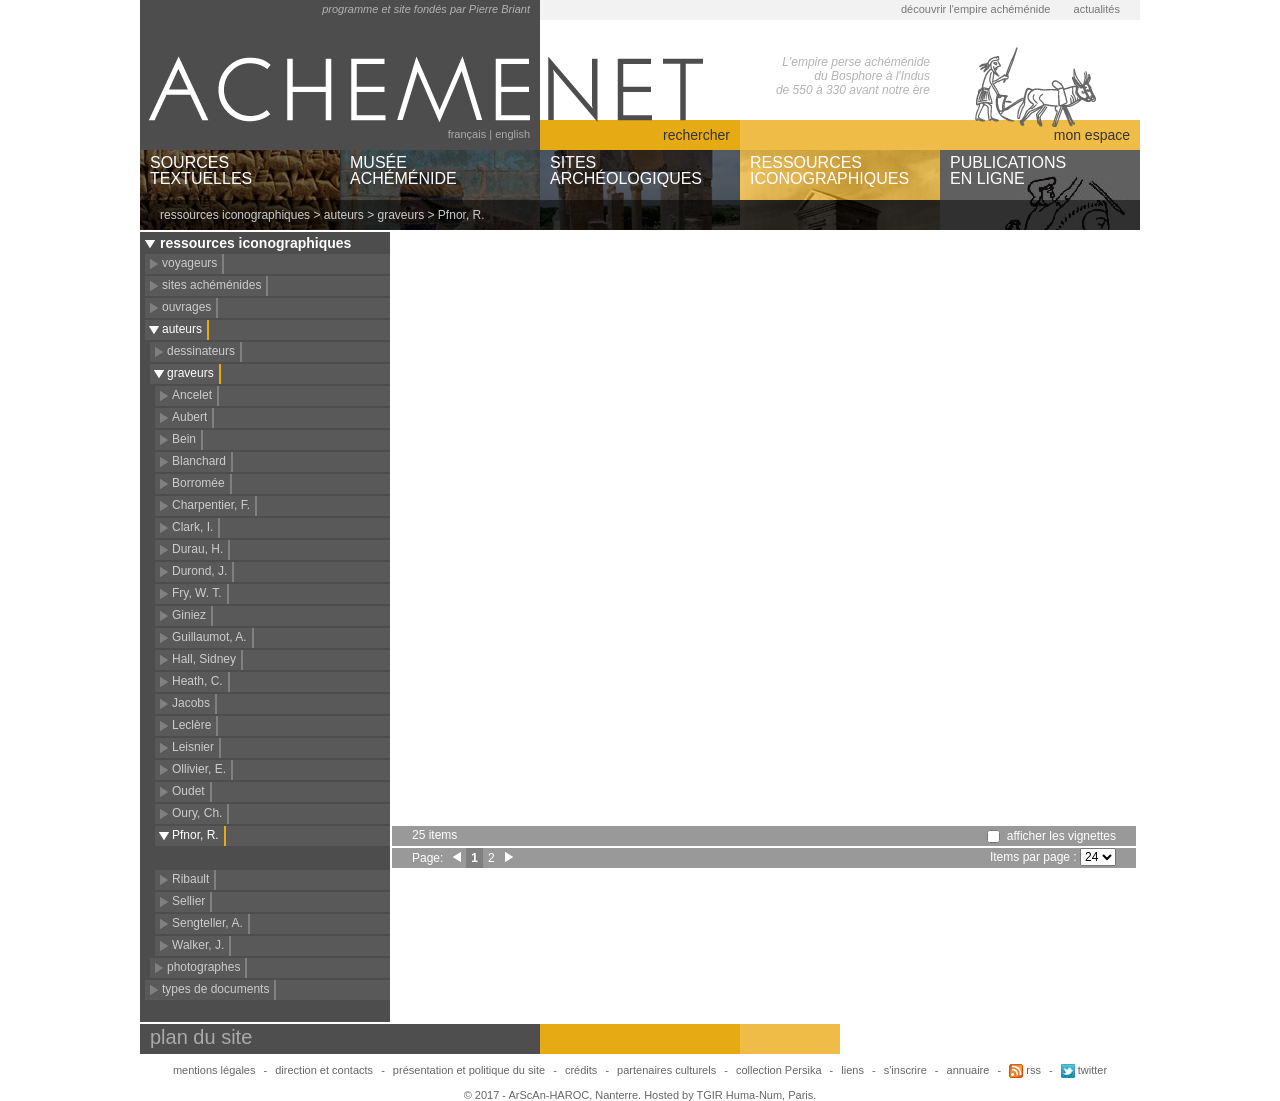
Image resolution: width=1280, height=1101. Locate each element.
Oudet (188, 791)
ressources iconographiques (235, 215)
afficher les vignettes (1061, 836)
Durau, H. (197, 549)
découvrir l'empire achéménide (975, 9)
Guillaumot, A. (209, 637)
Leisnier (193, 747)
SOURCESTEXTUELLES (201, 170)
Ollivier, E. (199, 769)
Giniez (189, 615)
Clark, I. (192, 527)
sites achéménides (211, 285)
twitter (1084, 1070)
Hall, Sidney (204, 659)
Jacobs (191, 703)
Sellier (188, 901)
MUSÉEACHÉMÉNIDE (403, 170)
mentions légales (214, 1070)
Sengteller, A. (207, 923)
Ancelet (192, 395)
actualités (1097, 9)
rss (1025, 1070)
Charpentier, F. (211, 505)
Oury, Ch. (197, 813)
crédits (581, 1070)
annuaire (968, 1070)
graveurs (401, 215)
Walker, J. (198, 945)
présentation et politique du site (469, 1070)
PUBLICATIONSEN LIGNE (1008, 170)
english (512, 134)
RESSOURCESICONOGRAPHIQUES (829, 170)
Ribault (190, 879)
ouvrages (186, 307)
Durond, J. (199, 571)
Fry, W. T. (197, 593)
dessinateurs (201, 351)
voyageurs (189, 263)
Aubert (189, 417)
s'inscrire (905, 1070)
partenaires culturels (666, 1070)
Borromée (198, 483)
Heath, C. (197, 681)
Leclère (191, 725)
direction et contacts (324, 1070)
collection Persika (779, 1070)
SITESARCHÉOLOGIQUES (626, 170)
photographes (203, 967)
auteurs (344, 215)
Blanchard (199, 461)
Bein (184, 439)
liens (852, 1070)
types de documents (215, 989)
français (467, 134)
